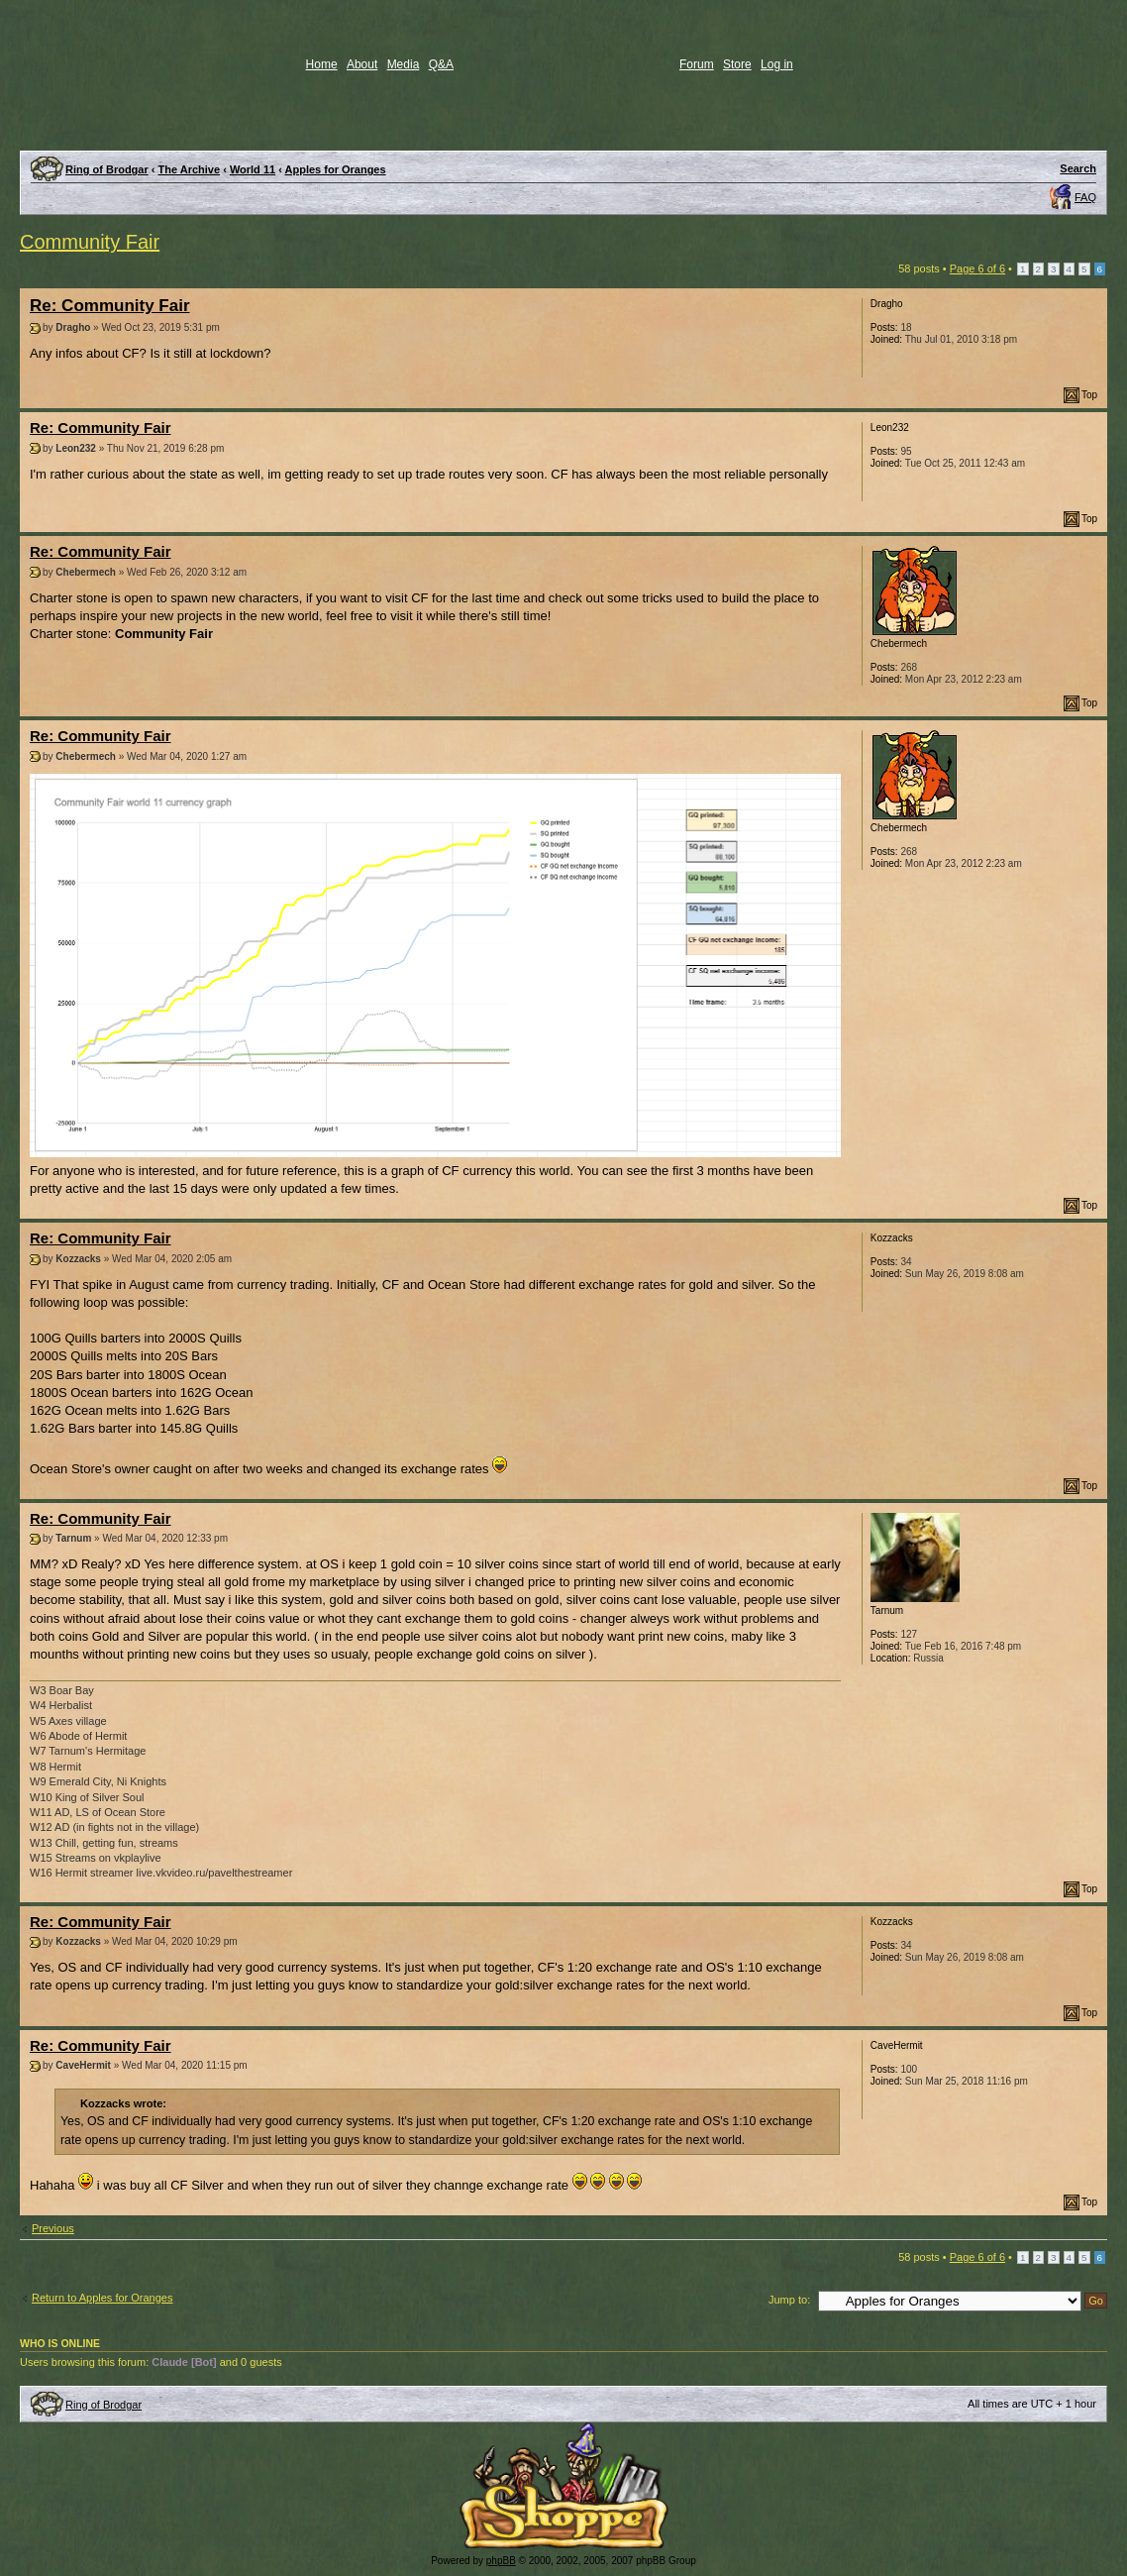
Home (322, 64)
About (362, 64)
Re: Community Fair (110, 305)
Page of (977, 268)
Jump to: (789, 2300)
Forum (696, 64)
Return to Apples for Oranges (102, 2298)
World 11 (252, 169)
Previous (53, 2228)
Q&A (441, 64)
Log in (777, 64)
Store (737, 64)
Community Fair (89, 242)
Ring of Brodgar (107, 169)
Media (403, 64)
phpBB (501, 2560)
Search (1078, 168)
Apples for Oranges (335, 169)
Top (1089, 394)
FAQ (1085, 197)
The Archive (189, 169)
